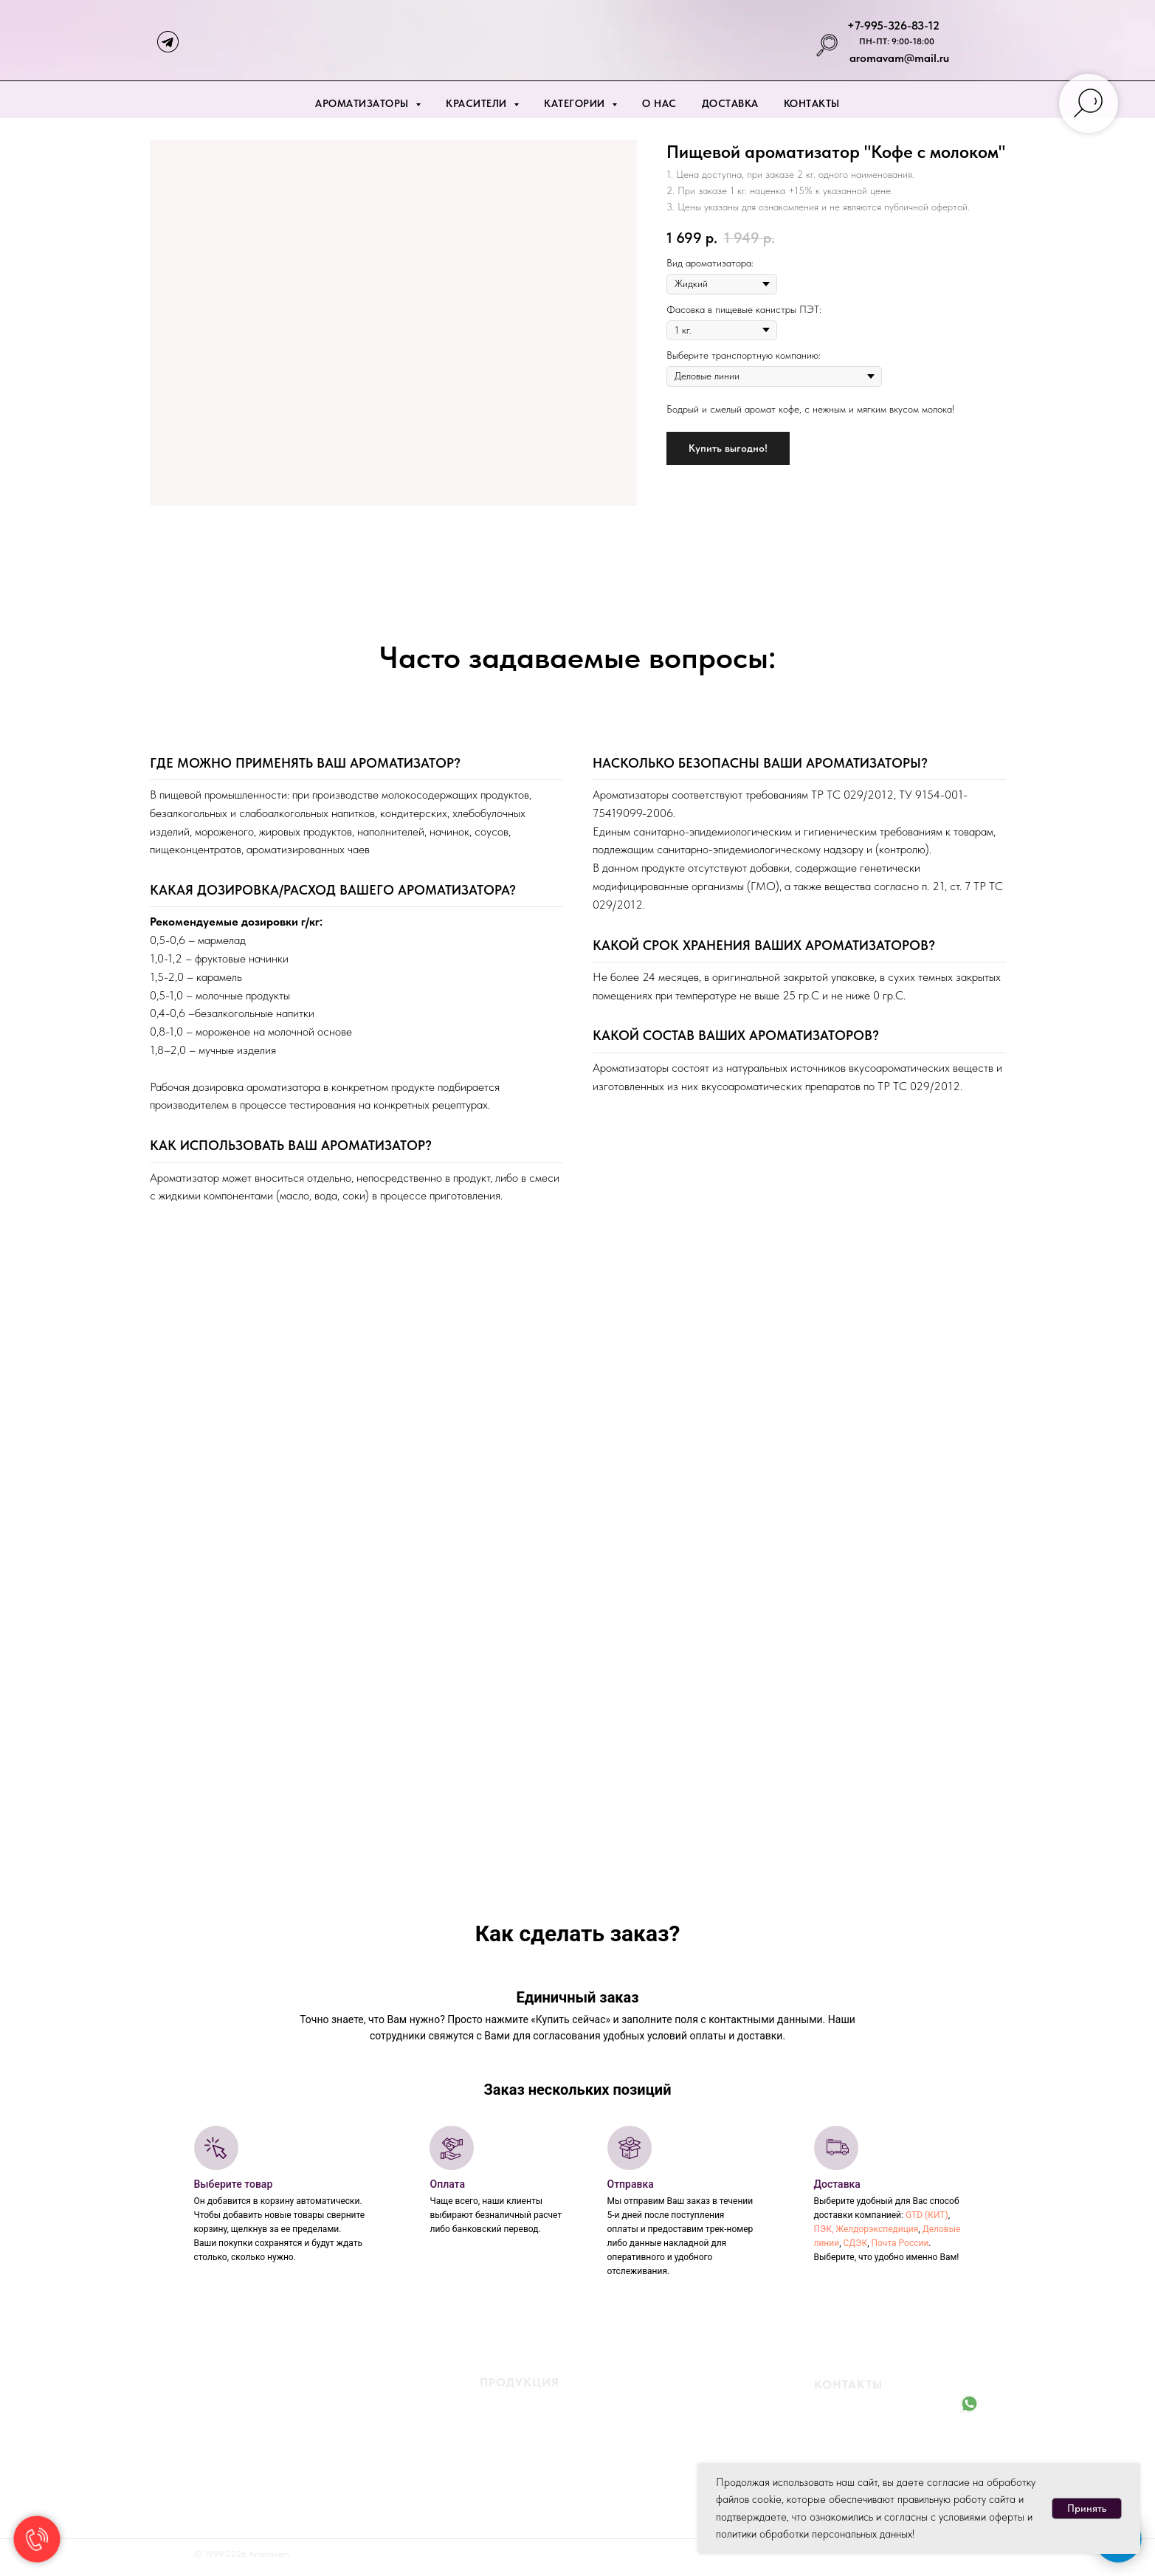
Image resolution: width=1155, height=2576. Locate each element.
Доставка (730, 103)
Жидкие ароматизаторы (518, 2406)
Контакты (812, 103)
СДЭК (855, 2243)
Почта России (899, 2243)
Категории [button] (576, 103)
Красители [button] (478, 103)
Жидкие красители (505, 2447)
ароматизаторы (560, 2427)
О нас (659, 103)
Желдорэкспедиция (876, 2229)
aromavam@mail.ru (899, 58)
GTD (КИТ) (927, 2215)
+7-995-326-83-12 (893, 25)
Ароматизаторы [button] (363, 103)
